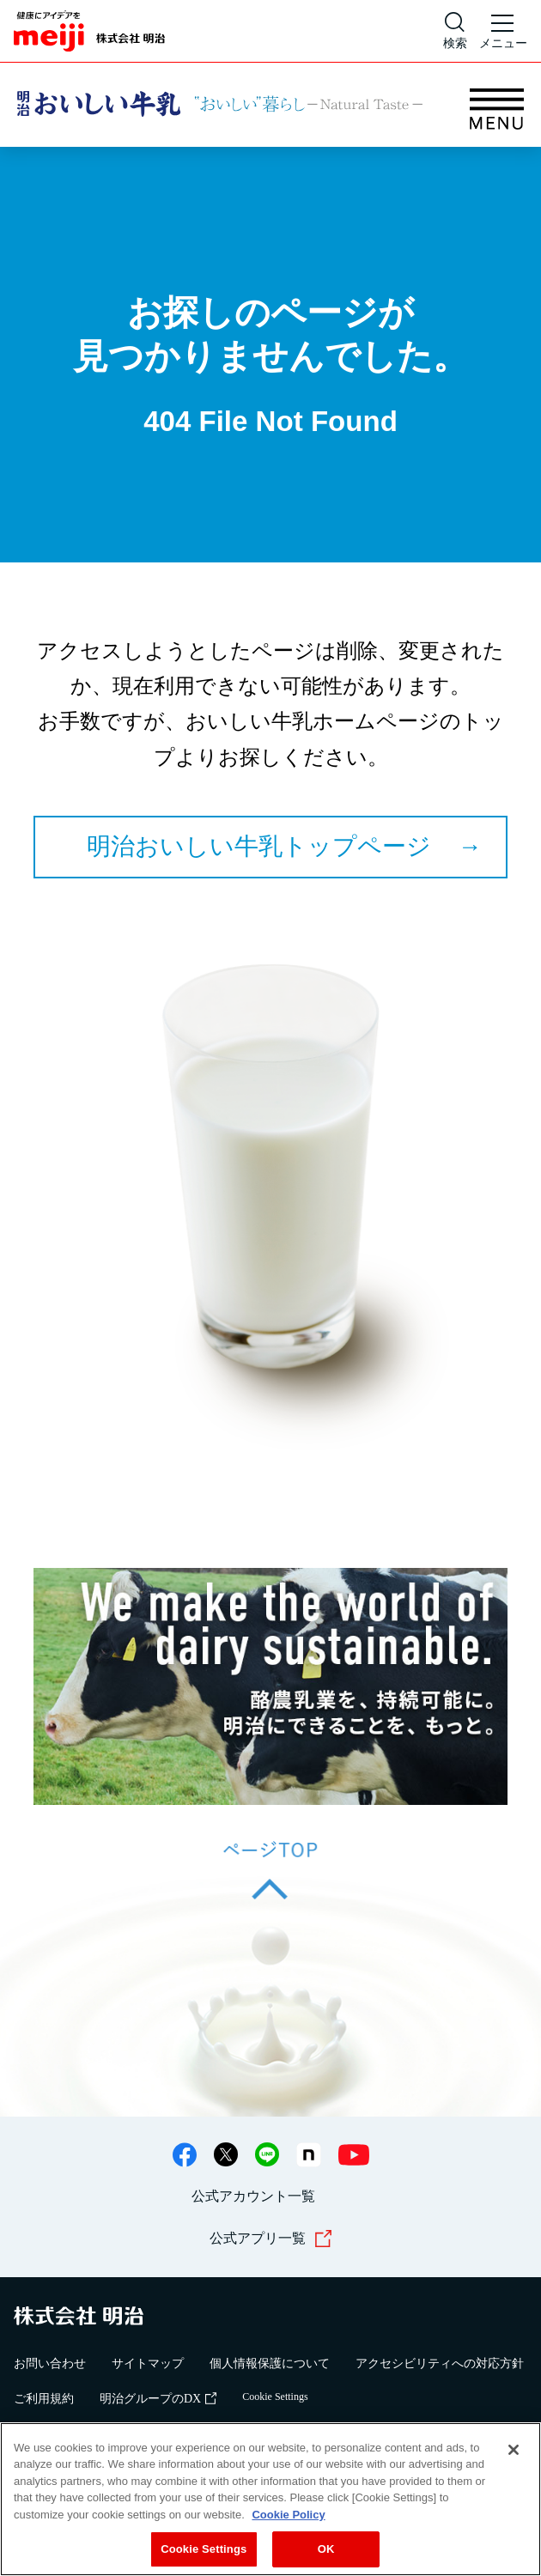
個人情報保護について (270, 2363)
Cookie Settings (274, 2397)
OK (326, 2549)
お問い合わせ (50, 2363)
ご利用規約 (44, 2398)
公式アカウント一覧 (253, 2196)
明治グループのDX (158, 2398)
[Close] (513, 2450)
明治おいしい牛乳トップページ (259, 846)
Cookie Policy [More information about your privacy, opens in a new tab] (288, 2514)
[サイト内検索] (455, 31)
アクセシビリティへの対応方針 (440, 2363)
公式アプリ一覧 (271, 2238)
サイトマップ (148, 2363)
